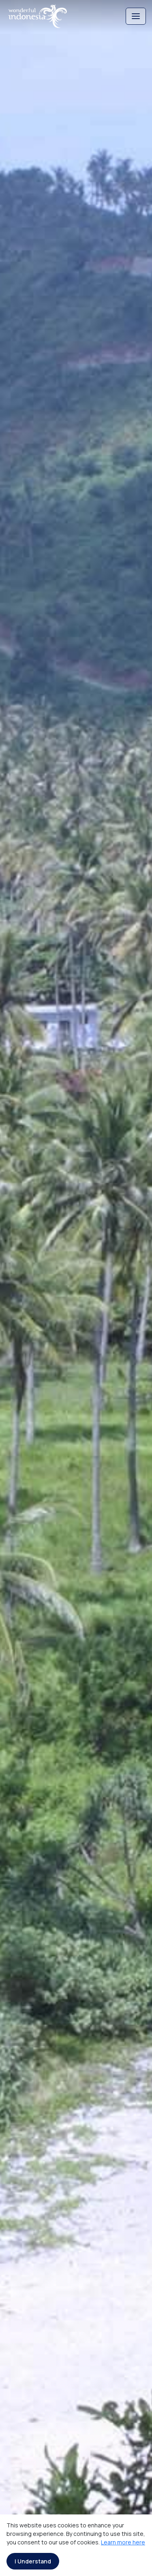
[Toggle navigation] (136, 16)
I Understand (33, 2561)
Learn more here (123, 2542)
